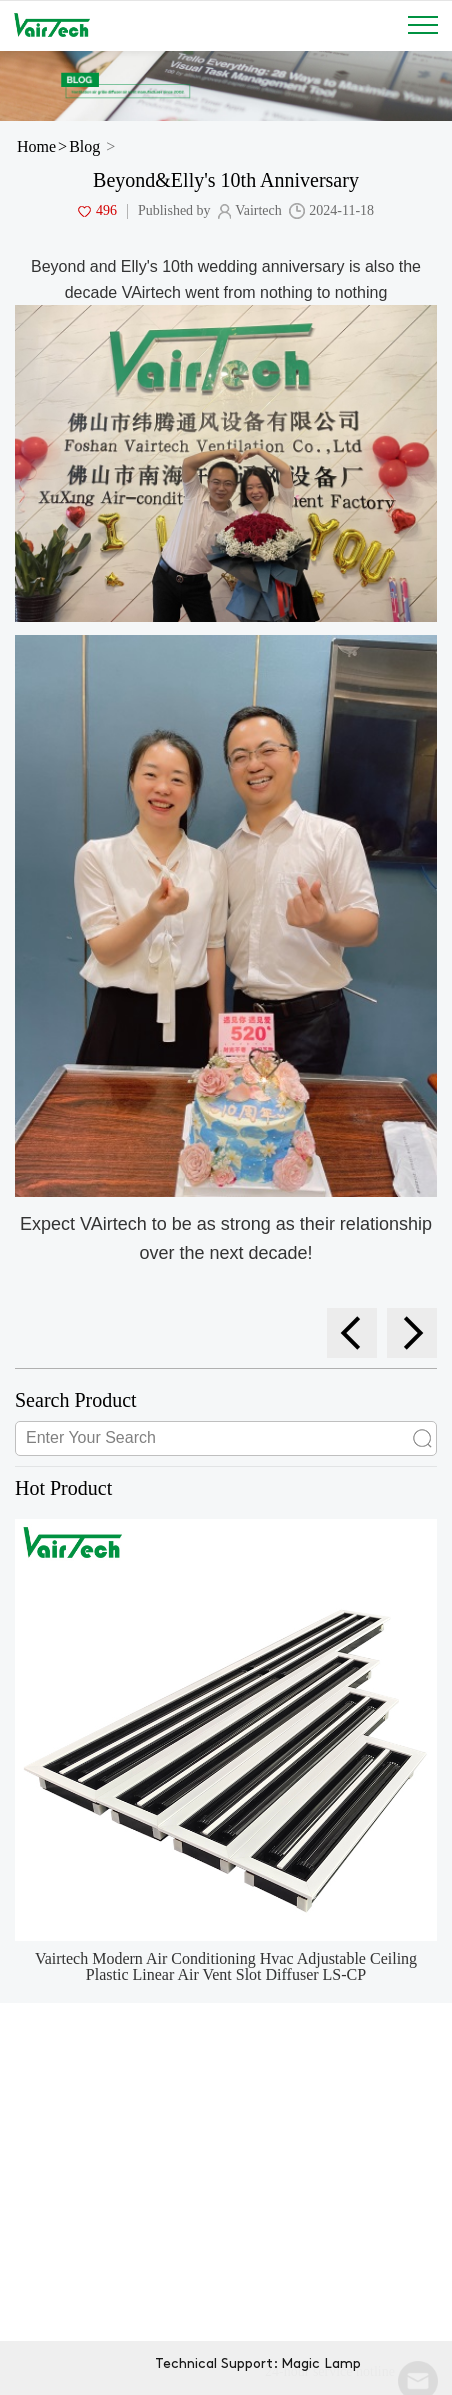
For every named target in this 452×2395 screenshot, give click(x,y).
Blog (84, 146)
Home (36, 146)
